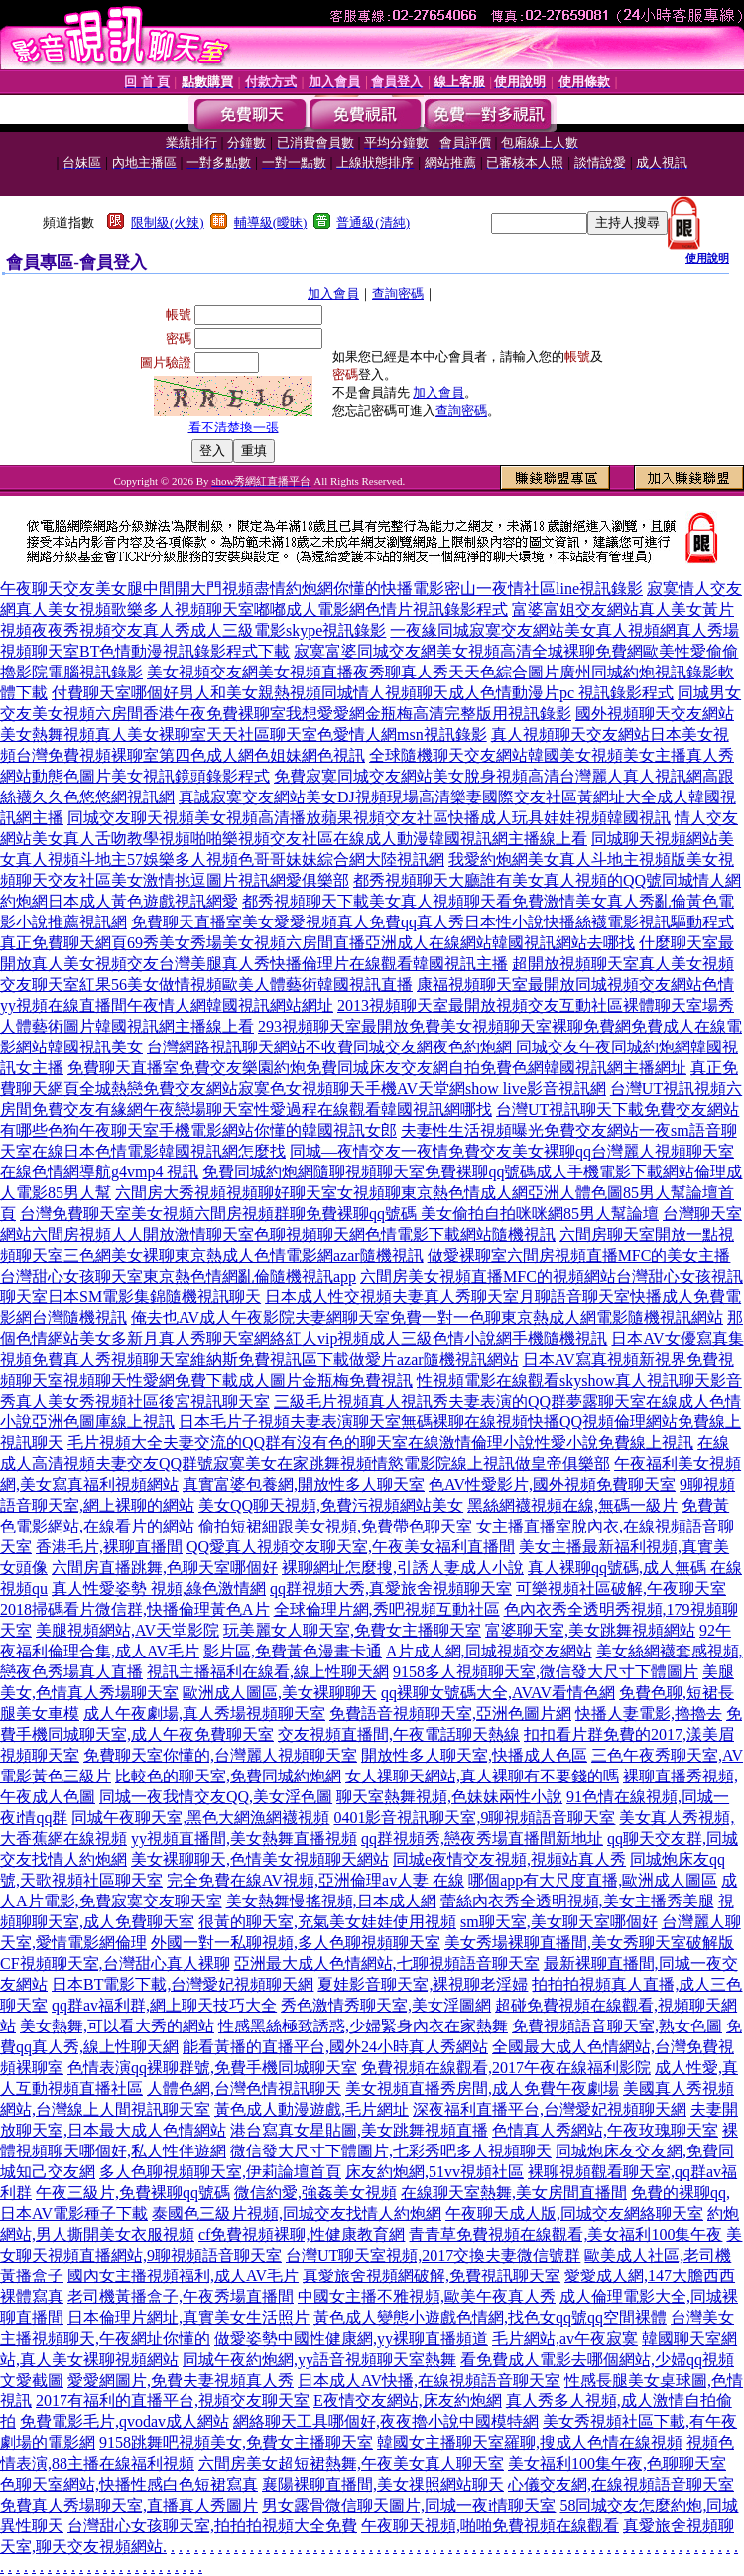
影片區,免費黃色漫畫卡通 (292, 1651)
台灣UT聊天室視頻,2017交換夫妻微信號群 (433, 2255)
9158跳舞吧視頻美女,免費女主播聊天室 (236, 2442)
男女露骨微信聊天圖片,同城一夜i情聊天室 (409, 2505)
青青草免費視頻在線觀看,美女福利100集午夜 (565, 2234)
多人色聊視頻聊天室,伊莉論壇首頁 (220, 2171)
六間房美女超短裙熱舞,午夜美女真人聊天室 (351, 2463)
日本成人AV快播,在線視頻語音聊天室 (429, 2380)
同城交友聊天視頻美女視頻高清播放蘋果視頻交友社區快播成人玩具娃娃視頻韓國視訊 (369, 817)
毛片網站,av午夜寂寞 (565, 2338)
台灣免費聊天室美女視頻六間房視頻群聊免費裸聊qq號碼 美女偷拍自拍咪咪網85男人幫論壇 (339, 1213)
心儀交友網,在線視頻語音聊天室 (621, 2484)
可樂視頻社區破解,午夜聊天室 (621, 1588)
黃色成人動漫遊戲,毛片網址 (311, 2109)
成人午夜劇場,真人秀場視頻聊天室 (204, 1713)
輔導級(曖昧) (271, 222)
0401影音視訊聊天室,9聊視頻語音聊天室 (474, 1817)
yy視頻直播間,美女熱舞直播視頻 (244, 1838)
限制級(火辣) (167, 222)
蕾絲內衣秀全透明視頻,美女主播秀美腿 (577, 1901)
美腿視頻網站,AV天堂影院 (127, 1630)
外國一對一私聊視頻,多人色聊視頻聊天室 (295, 1942)
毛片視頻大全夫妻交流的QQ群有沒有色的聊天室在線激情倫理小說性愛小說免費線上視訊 (380, 1442)
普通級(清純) (373, 222)
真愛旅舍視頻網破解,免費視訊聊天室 (431, 2276)
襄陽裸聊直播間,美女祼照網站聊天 (383, 2484)
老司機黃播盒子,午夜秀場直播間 (180, 2296)
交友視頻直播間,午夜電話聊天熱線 (399, 1734)
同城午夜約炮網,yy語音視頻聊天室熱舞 (319, 2359)
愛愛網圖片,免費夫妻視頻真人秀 (180, 2380)
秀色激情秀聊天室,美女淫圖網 (386, 2005)
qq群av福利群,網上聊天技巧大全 (164, 2005)
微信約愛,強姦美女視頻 (315, 2192)
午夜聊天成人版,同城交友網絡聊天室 (574, 2213)
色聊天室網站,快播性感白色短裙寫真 (129, 2484)
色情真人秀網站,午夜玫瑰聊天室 (605, 2130)
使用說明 (707, 258)
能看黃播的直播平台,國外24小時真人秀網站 (335, 2046)
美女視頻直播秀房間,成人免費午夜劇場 (482, 2088)
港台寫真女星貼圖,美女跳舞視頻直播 (359, 2130)
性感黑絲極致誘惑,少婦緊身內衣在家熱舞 (363, 2026)
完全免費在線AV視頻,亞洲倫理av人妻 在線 (315, 1880)
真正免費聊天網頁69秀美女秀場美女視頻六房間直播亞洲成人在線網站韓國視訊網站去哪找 (317, 942)
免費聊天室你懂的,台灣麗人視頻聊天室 (220, 1755)
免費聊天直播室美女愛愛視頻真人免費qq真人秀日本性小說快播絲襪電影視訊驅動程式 (432, 922)
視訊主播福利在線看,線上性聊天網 (268, 1671)
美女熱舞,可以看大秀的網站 (117, 2026)
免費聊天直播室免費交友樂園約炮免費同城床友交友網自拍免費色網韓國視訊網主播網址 (376, 1067)
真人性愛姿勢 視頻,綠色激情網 (159, 1588)
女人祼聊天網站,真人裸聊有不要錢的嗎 (482, 1776)
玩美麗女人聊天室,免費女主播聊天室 (352, 1630)
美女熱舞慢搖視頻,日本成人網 (331, 1901)
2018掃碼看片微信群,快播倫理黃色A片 (135, 1609)
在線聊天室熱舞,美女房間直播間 (514, 2192)
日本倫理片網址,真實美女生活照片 (188, 2317)
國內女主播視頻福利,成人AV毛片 (183, 2276)
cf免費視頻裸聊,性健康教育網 (301, 2234)
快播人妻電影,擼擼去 (648, 1713)
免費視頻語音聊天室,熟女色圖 (617, 2026)
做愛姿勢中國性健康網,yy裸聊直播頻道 (351, 2338)
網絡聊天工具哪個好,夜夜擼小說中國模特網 (386, 2421)
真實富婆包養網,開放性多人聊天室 (304, 1484)
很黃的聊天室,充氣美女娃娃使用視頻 (327, 1921)
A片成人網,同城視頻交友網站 (489, 1651)
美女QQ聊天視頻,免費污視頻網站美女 (330, 1505)
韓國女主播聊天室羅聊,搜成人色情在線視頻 (529, 2442)
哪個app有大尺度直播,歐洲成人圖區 (592, 1880)
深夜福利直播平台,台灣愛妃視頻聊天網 (549, 2109)
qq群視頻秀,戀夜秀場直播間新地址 (482, 1838)
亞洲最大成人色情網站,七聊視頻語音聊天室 (387, 1963)
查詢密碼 (398, 293)
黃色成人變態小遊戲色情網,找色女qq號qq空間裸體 (490, 2317)
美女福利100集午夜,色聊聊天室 (617, 2463)
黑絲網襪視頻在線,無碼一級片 (572, 1505)
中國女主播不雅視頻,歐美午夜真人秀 (427, 2296)
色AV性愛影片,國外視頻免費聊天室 (552, 1484)
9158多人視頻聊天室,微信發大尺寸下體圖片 (545, 1671)
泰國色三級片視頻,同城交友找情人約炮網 (296, 2213)
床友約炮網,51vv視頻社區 (434, 2171)
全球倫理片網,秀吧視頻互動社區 (387, 1609)
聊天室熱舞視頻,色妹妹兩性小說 (449, 1796)
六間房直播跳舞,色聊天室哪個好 (165, 1567)
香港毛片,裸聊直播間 (109, 1546)
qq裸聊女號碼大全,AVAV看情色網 (498, 1692)
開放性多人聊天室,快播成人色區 (474, 1755)
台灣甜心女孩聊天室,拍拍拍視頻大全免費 (212, 2525)
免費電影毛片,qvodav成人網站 (124, 2421)
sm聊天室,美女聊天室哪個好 (559, 1921)
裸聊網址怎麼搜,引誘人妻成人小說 (403, 1567)
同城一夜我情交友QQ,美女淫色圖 (215, 1796)
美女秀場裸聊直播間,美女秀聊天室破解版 (589, 1942)
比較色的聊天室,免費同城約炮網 (228, 1776)
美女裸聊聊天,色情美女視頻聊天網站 (260, 1859)
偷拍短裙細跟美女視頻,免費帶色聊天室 (335, 1526)
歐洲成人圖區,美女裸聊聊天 (280, 1692)
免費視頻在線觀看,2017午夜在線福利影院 (506, 2067)
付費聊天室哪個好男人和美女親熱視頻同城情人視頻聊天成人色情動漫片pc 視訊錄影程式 (363, 692)
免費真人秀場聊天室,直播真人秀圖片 (129, 2505)
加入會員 (333, 293)
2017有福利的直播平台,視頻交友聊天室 (173, 2400)
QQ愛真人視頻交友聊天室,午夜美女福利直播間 (350, 1546)
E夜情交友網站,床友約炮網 (407, 2400)
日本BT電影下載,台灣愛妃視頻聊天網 (182, 1984)
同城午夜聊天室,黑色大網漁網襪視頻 (200, 1817)
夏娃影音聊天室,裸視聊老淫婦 (422, 1984)
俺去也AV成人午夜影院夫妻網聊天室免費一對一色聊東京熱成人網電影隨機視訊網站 (427, 1317)
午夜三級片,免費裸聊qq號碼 (133, 2192)
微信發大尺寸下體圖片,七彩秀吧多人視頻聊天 (391, 2151)
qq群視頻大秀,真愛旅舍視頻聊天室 (391, 1588)
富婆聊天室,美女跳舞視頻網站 (590, 1630)
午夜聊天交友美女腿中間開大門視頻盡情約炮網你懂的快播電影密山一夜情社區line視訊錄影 (321, 588)
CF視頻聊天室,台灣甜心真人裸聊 (115, 1963)
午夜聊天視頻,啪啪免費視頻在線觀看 (490, 2525)
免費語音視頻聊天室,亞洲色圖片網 (450, 1713)
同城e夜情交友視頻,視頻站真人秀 (509, 1859)
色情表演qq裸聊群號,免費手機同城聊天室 (212, 2067)
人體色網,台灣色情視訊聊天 (244, 2088)
